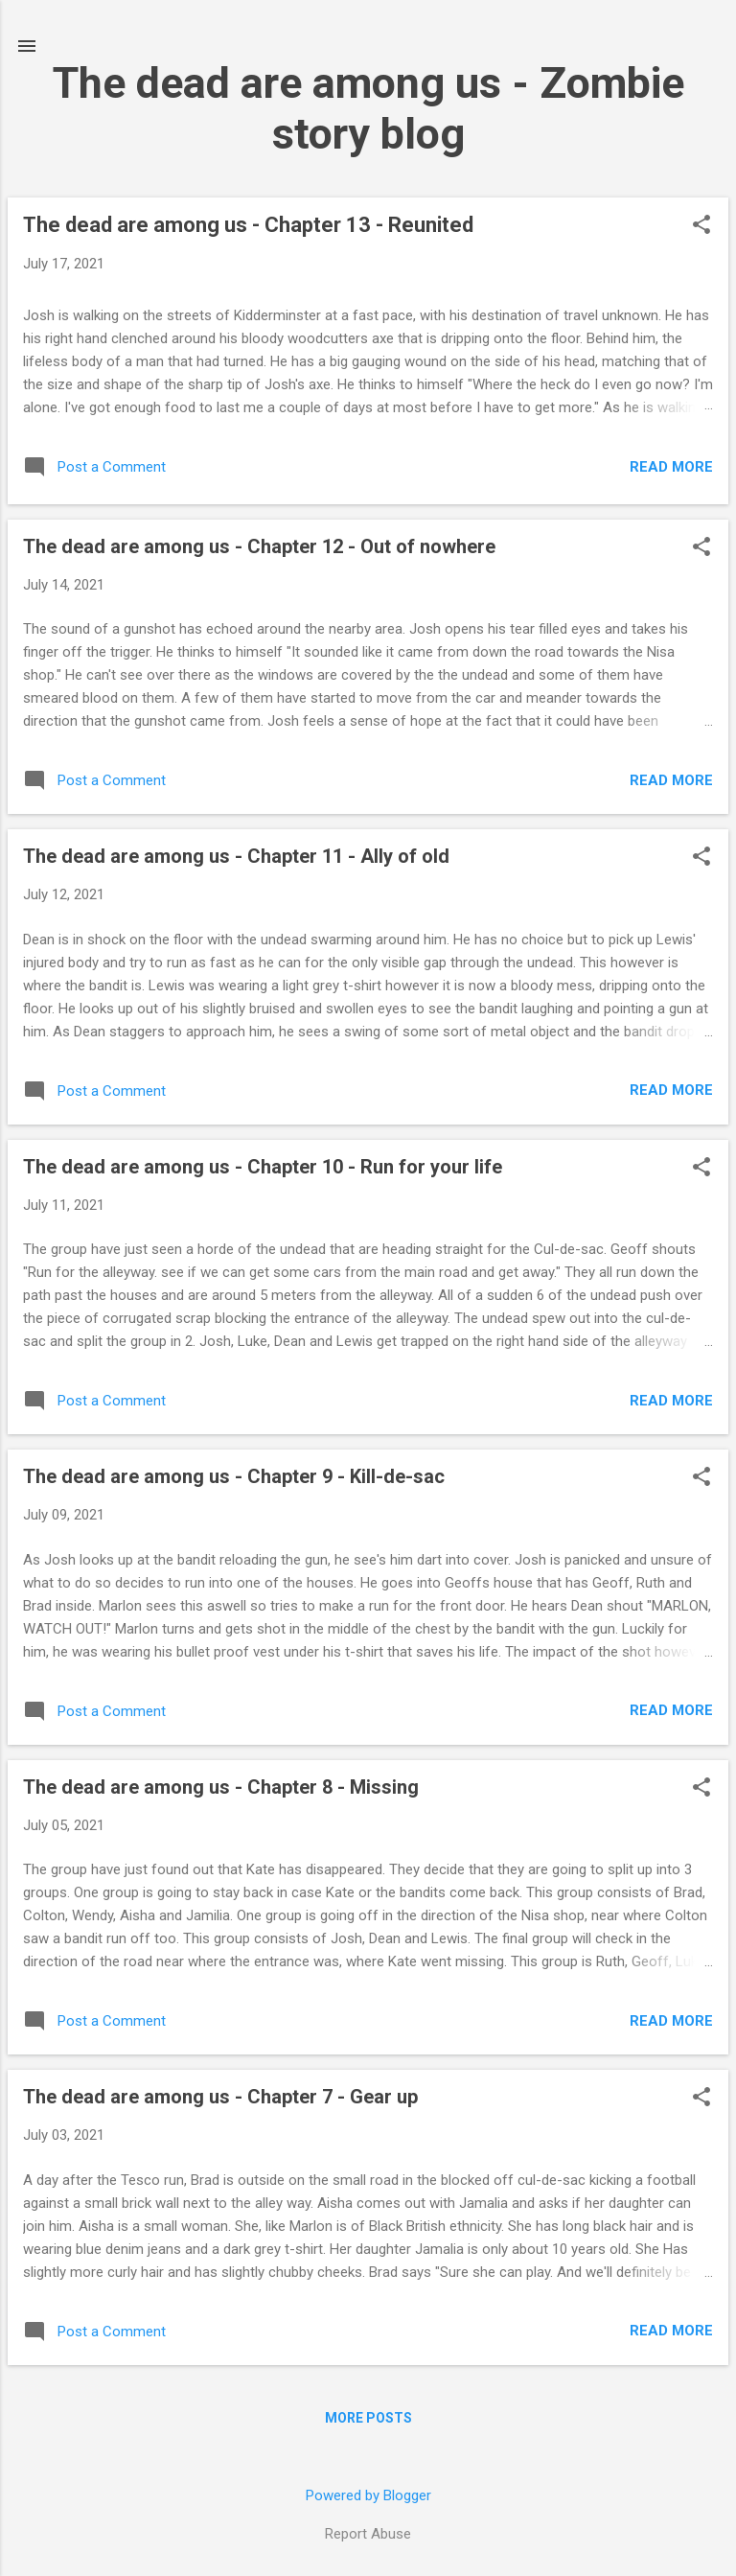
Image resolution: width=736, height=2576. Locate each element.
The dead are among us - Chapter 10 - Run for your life (262, 1166)
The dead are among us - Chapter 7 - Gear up (220, 2096)
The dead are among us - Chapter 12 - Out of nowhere (259, 546)
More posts (368, 2417)
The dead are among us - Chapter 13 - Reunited (248, 225)
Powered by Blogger (368, 2495)
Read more (671, 467)
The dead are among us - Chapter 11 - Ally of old (236, 856)
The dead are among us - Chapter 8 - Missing (221, 1787)
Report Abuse (368, 2533)
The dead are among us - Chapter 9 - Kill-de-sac (234, 1476)
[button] (701, 226)
